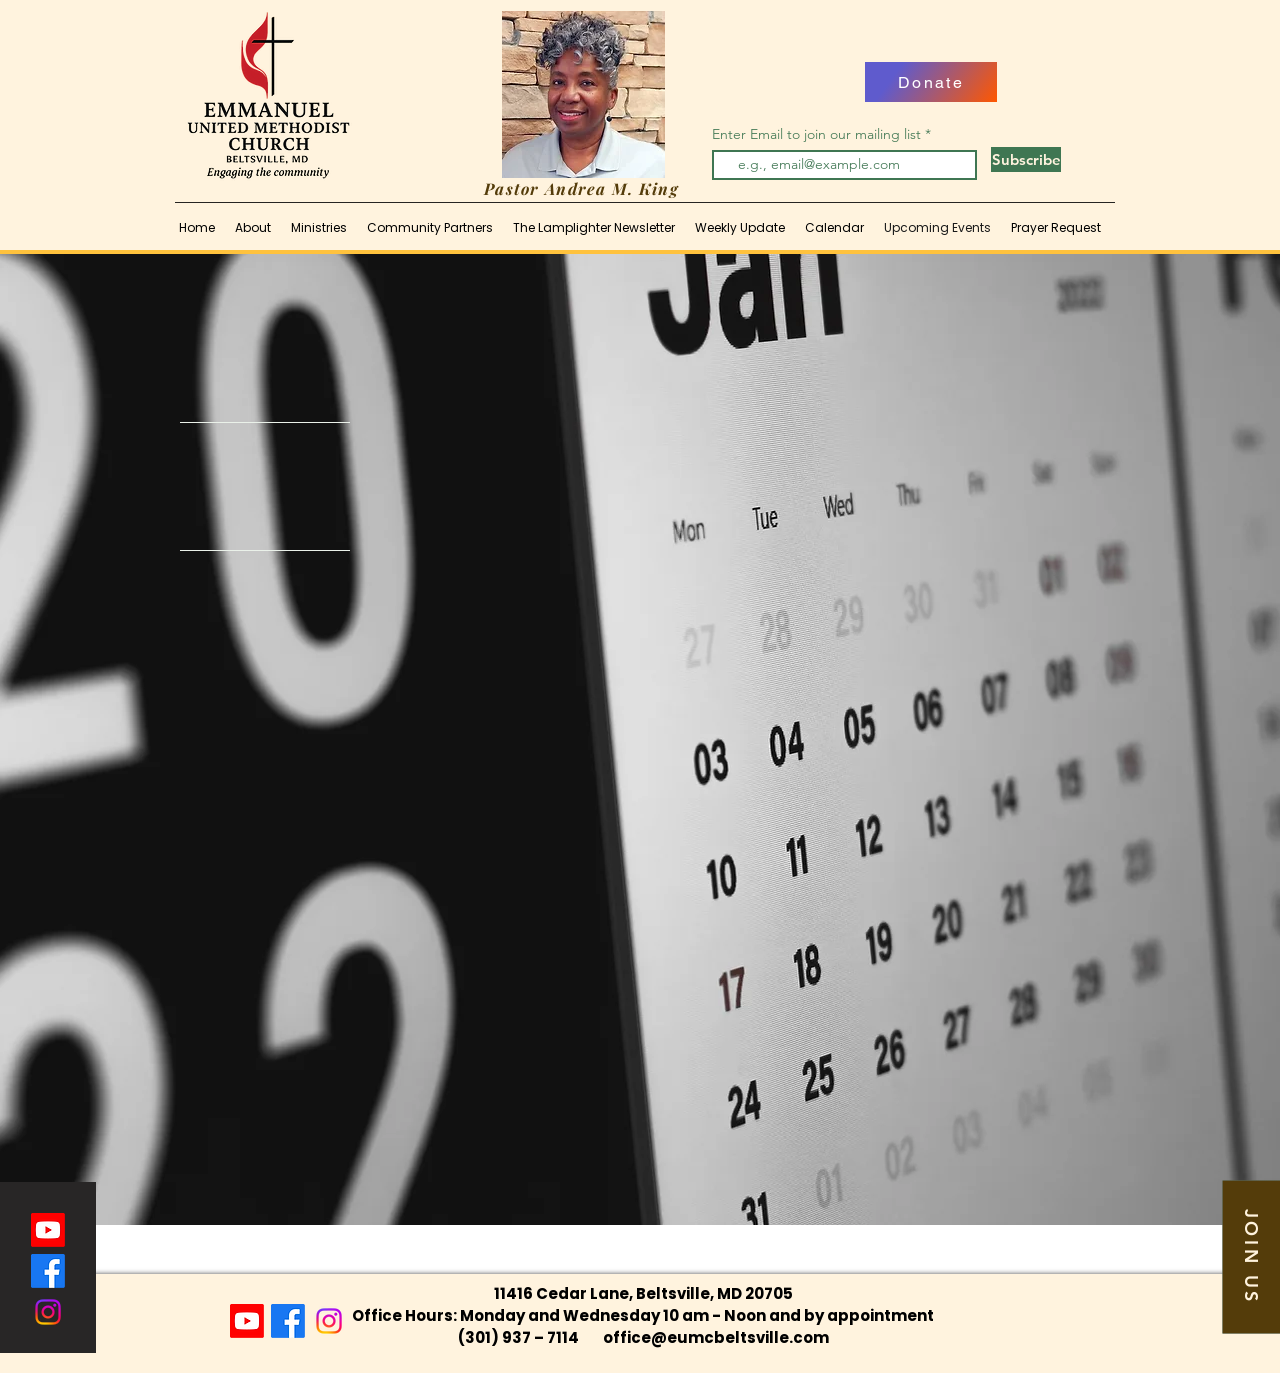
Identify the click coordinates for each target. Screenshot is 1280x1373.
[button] (1251, 1256)
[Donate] (931, 82)
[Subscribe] (1026, 159)
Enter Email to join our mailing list (818, 134)
